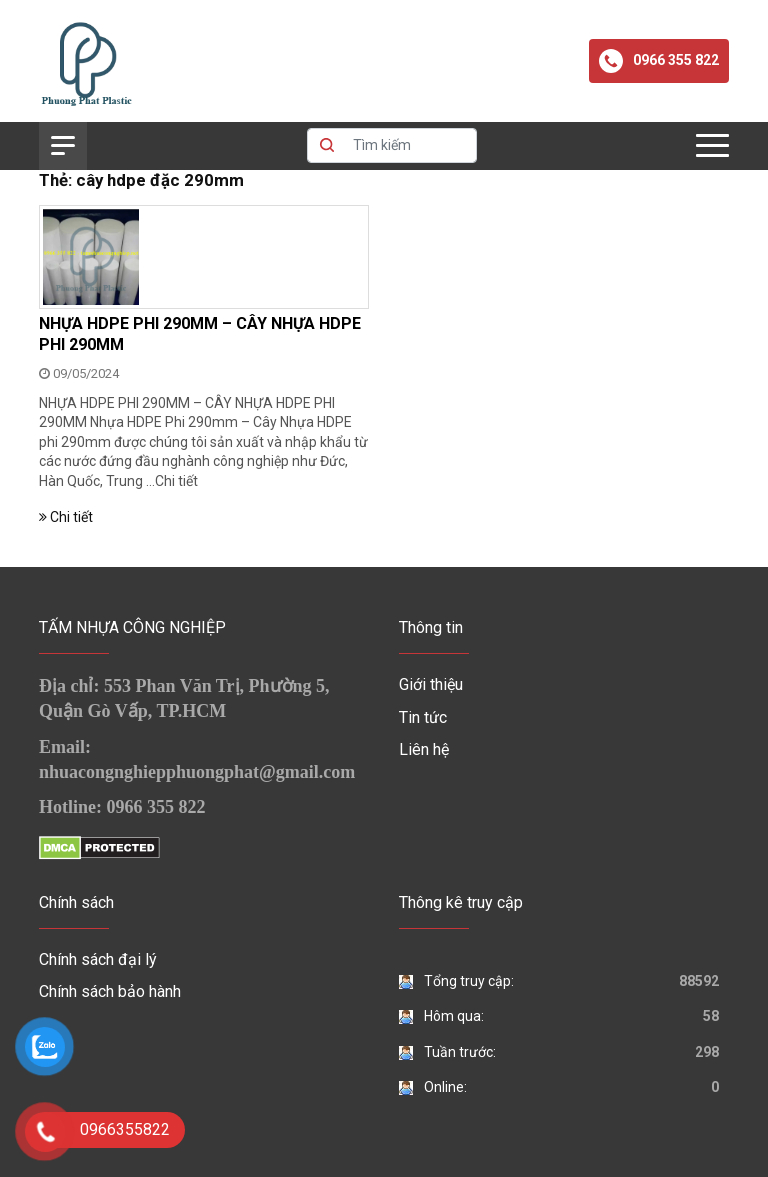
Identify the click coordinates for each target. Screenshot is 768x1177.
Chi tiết (176, 481)
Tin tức (423, 717)
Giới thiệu (431, 684)
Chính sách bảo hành (110, 991)
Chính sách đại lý (98, 959)
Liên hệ (424, 749)
